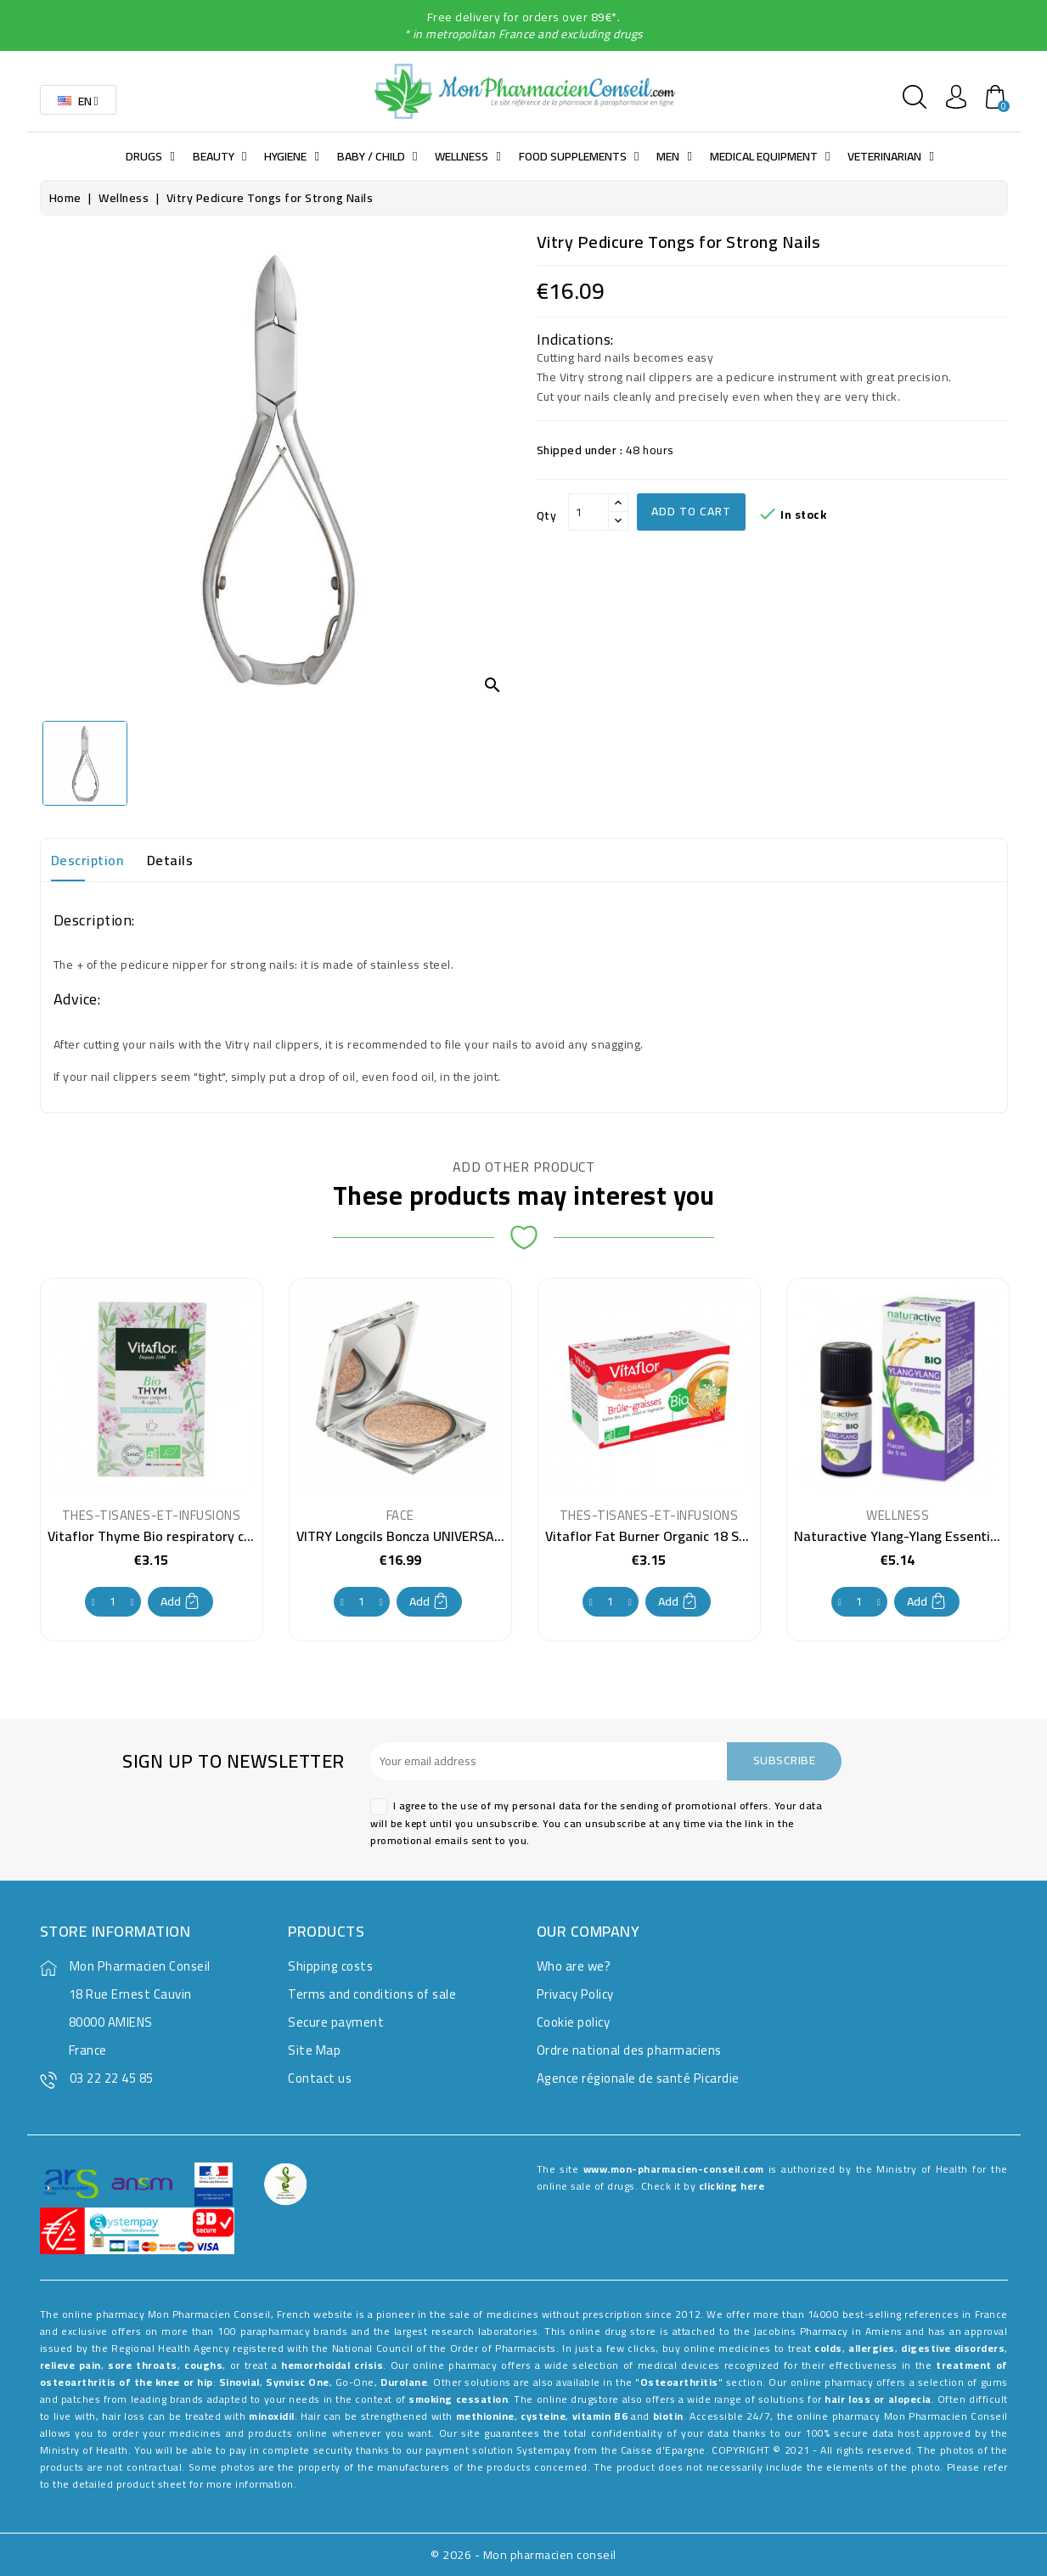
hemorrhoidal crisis (332, 2365)
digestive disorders (953, 2348)
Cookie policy (574, 2022)
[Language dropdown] (78, 100)
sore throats (142, 2365)
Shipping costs (330, 1966)
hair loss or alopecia (878, 2399)
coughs (203, 2365)
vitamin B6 (600, 2416)
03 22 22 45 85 (112, 2078)
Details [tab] (170, 860)
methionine (485, 2416)
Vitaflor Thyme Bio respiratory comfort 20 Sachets (203, 1536)
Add (180, 1601)
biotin (668, 2416)
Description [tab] (87, 860)
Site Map (314, 2050)
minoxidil (272, 2416)
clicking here (732, 2186)
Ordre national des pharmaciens (629, 2050)
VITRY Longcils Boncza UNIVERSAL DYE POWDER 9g (449, 1536)
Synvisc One (297, 2382)
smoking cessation (458, 2399)
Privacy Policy (575, 1994)
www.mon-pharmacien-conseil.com (673, 2169)
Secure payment (336, 2022)
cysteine (543, 2416)
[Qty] (588, 512)
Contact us (320, 2078)
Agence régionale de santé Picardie (638, 2078)
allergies (871, 2348)
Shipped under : (580, 450)
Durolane (403, 2382)
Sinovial (239, 2382)
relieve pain (70, 2365)
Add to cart (691, 511)
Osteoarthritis (679, 2382)
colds (828, 2348)
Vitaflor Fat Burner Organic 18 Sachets (662, 1536)
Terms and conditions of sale (372, 1994)
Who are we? (574, 1966)
